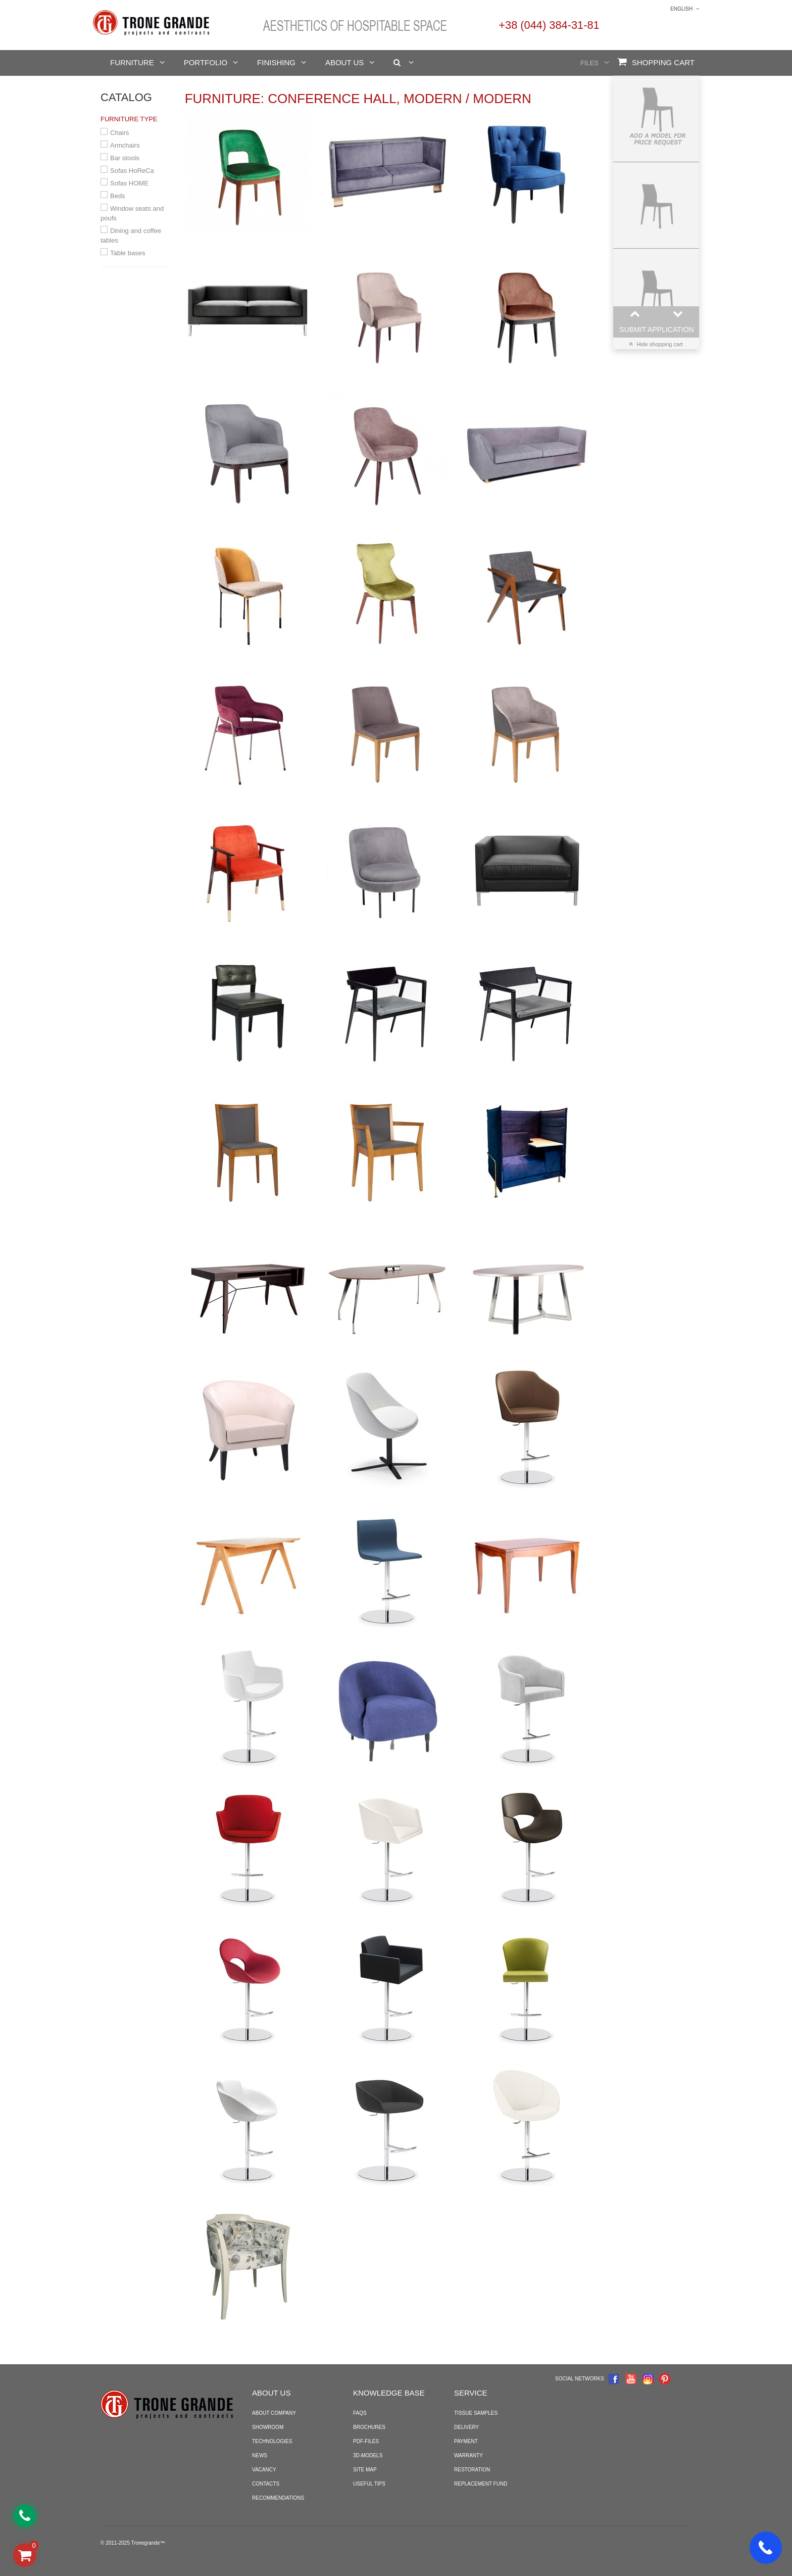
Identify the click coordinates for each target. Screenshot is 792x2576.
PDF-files (366, 2441)
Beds (117, 196)
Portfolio (205, 62)
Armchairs (125, 145)
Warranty (468, 2455)
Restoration (472, 2469)
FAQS (360, 2413)
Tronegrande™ (148, 2543)
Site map (365, 2469)
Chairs (119, 132)
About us (344, 62)
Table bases (127, 253)
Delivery (466, 2427)
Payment (466, 2441)
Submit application (656, 329)
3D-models (367, 2455)
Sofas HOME (129, 183)
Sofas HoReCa (132, 170)
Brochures (369, 2427)
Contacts (265, 2484)
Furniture (132, 62)
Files (589, 63)
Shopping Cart (656, 62)
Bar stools (124, 158)
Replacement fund (480, 2484)
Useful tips (369, 2484)
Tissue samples (476, 2413)
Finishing (276, 62)
